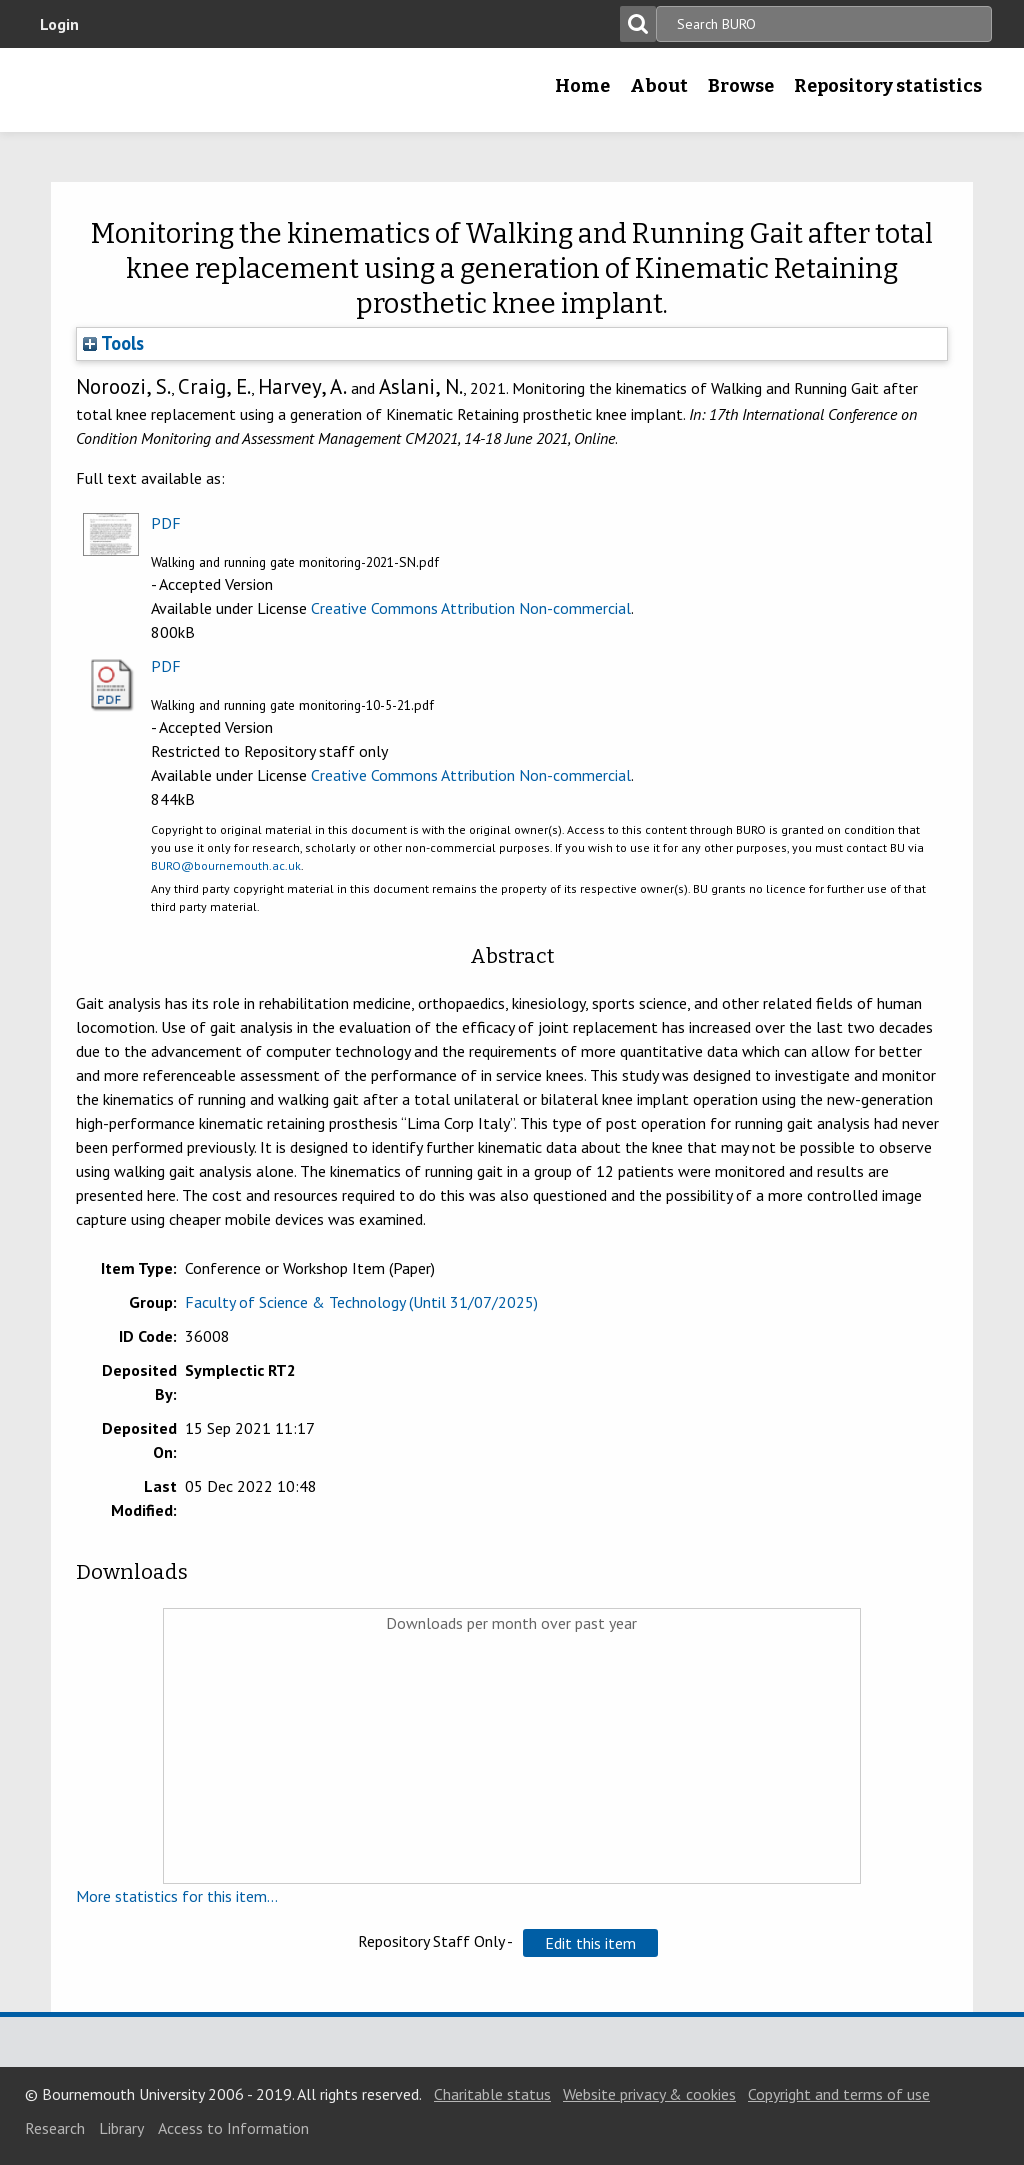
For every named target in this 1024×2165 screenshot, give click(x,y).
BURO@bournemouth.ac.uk (226, 865)
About (659, 86)
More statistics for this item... (177, 1896)
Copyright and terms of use (839, 2094)
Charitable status (492, 2094)
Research (55, 2128)
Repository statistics (888, 86)
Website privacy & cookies (649, 2094)
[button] (590, 1943)
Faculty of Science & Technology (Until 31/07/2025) (361, 1302)
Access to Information (233, 2128)
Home (582, 86)
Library (121, 2128)
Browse (741, 86)
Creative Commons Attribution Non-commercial (471, 608)
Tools (113, 343)
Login (59, 24)
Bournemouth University (157, 90)
